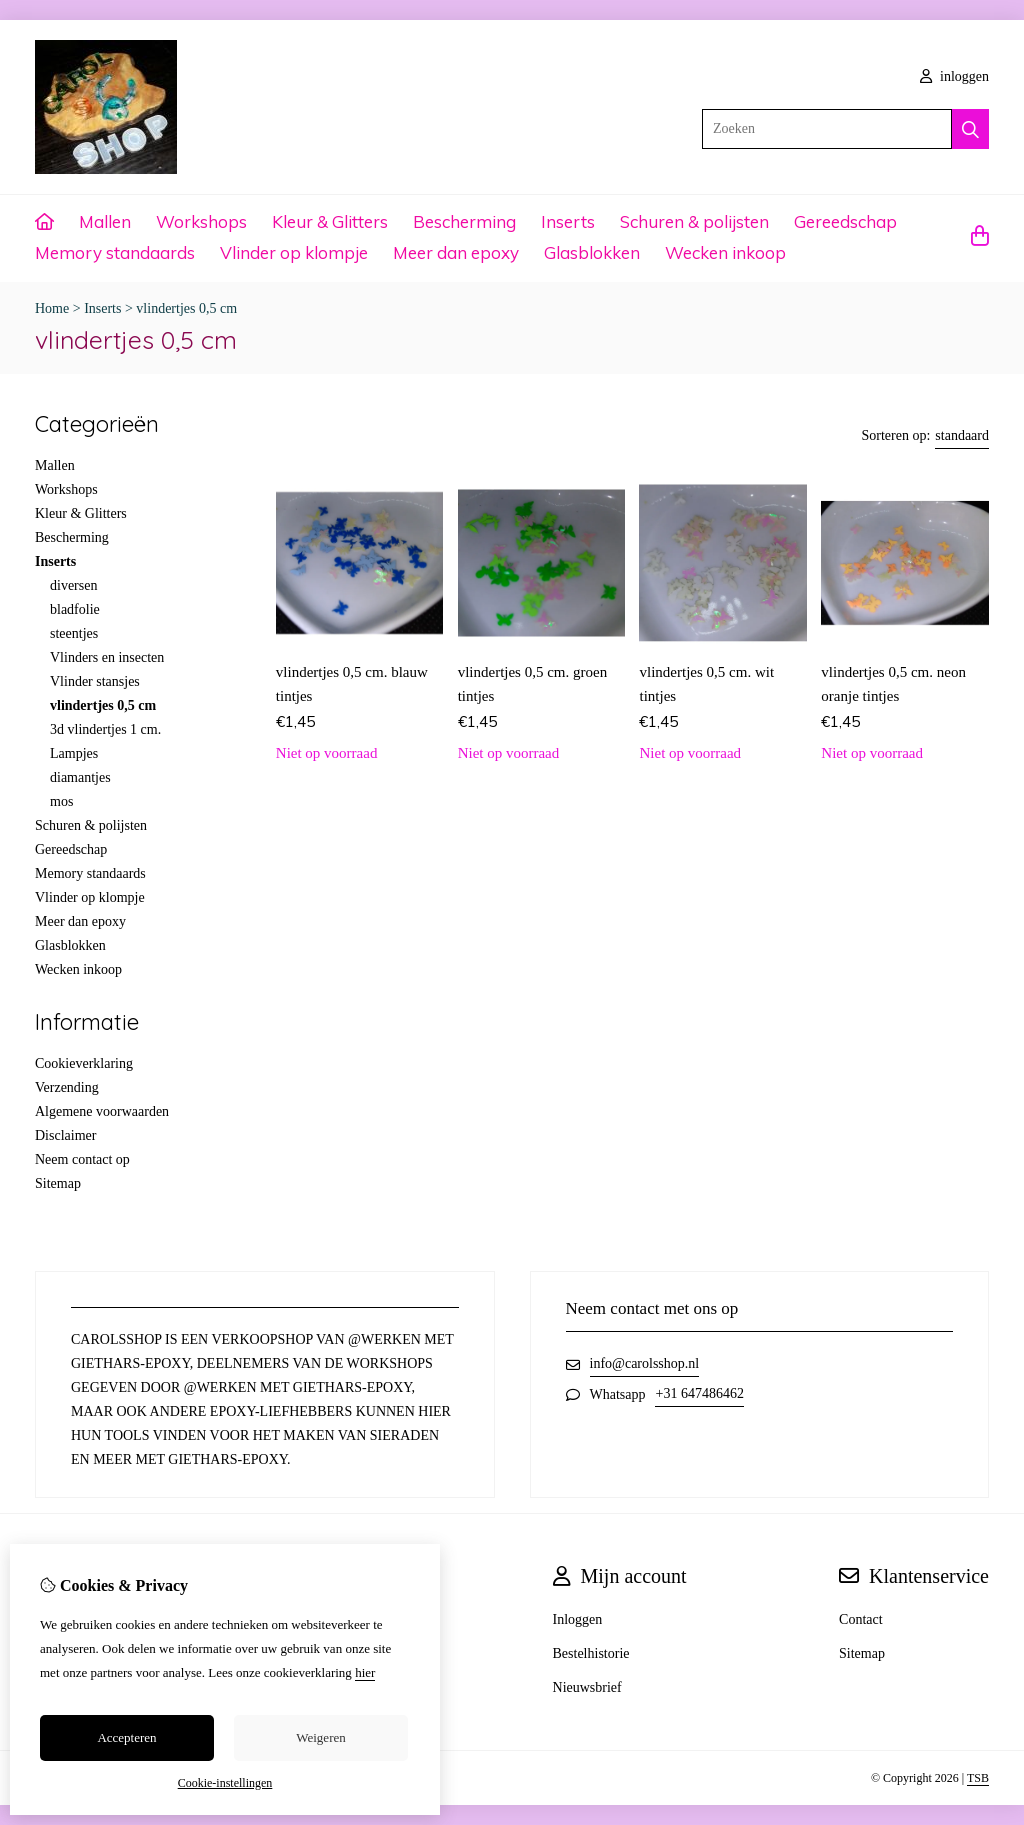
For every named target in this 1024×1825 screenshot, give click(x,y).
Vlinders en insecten (107, 657)
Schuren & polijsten (694, 221)
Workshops (201, 221)
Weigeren (320, 1737)
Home (52, 308)
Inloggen (578, 1619)
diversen (73, 585)
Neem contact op (82, 1159)
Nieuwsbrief (587, 1687)
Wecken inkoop (725, 252)
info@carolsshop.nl (645, 1363)
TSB (978, 1778)
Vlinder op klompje (294, 252)
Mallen (105, 221)
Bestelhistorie (591, 1653)
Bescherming (464, 221)
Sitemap (58, 1183)
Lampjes (74, 753)
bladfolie (75, 609)
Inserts (568, 221)
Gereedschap (845, 221)
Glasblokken (592, 252)
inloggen (955, 76)
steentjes (74, 633)
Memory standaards (115, 252)
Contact (861, 1619)
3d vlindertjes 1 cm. (105, 729)
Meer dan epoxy (456, 252)
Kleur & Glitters (330, 221)
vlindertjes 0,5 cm (186, 308)
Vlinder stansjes (95, 681)
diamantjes (80, 777)
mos (61, 801)
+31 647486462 (699, 1393)
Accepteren (126, 1737)
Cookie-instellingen (225, 1783)
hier (365, 1672)
